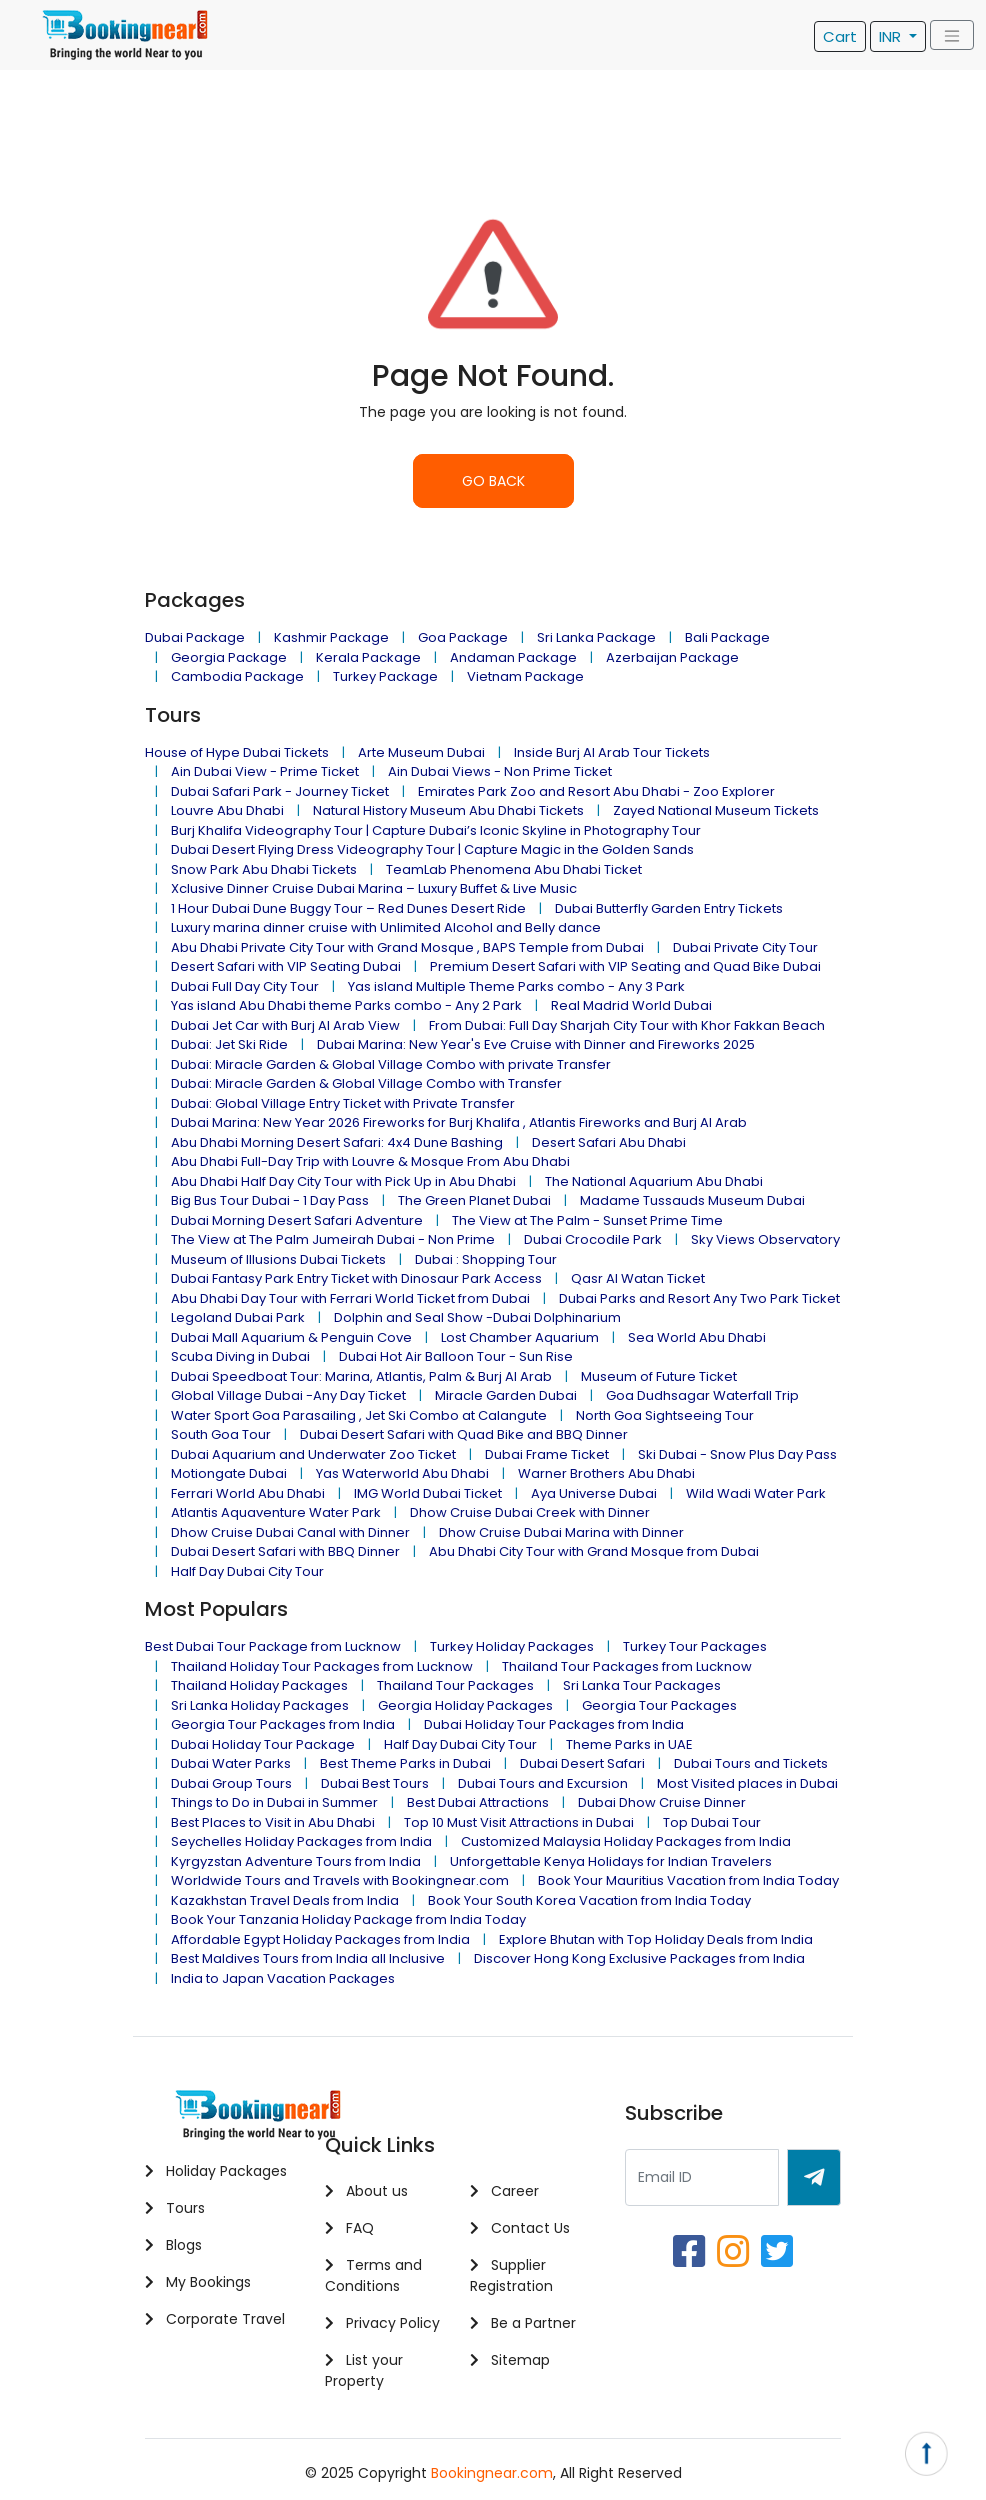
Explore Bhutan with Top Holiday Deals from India (656, 1939)
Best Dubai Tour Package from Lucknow (273, 1646)
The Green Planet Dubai (474, 1200)
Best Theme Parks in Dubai (405, 1763)
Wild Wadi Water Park (756, 1493)
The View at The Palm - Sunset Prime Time (587, 1220)
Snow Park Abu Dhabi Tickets (264, 869)
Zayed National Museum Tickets (716, 810)
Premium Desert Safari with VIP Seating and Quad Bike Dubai (625, 966)
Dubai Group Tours (231, 1783)
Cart (840, 36)
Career (504, 2191)
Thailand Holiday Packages (259, 1685)
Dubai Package (195, 637)
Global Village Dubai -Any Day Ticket (288, 1395)
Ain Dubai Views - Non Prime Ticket (500, 771)
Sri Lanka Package (596, 637)
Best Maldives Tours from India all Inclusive (308, 1958)
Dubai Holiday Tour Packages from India (554, 1724)
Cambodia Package (237, 676)
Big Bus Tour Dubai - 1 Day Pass (270, 1200)
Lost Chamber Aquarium (520, 1337)
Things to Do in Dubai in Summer (274, 1802)
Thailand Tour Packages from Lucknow (627, 1666)
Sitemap (510, 2360)
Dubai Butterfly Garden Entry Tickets (669, 908)
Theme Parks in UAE (629, 1744)
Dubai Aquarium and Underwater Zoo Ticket (313, 1454)
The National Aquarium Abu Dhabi (654, 1181)
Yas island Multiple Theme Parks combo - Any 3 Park (516, 986)
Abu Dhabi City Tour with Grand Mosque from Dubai (594, 1551)
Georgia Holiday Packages (465, 1705)
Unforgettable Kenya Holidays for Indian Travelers (611, 1861)
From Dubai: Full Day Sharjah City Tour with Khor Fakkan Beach (627, 1025)
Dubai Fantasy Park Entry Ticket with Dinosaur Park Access (356, 1278)
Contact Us (520, 2228)
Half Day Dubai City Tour (247, 1571)
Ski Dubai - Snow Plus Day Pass (737, 1454)
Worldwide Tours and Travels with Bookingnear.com (340, 1880)
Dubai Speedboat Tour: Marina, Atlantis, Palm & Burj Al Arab (361, 1376)
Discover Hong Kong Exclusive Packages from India (639, 1958)
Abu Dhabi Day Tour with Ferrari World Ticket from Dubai (350, 1298)
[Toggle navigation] (952, 35)
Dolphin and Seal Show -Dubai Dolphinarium (477, 1317)
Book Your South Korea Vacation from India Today (589, 1900)
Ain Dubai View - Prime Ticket (265, 771)
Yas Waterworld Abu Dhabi (402, 1473)
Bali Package (727, 637)
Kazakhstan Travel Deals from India (285, 1900)
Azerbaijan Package (672, 657)
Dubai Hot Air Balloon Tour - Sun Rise (456, 1356)
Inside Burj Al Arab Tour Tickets (612, 752)
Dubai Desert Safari (582, 1763)
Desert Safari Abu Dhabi (609, 1142)
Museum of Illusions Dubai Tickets (278, 1259)
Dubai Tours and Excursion (543, 1783)
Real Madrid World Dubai (631, 1005)
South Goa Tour (221, 1434)
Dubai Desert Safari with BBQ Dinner (285, 1551)
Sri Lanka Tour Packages (642, 1685)
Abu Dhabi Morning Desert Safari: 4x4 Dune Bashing (337, 1142)
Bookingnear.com (492, 2473)
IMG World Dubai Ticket (428, 1493)
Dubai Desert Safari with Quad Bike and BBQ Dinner (464, 1434)
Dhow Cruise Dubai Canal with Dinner (290, 1532)
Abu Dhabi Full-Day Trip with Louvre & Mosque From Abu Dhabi (370, 1161)
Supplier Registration (511, 2275)
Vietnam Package (525, 676)
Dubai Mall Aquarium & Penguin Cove (291, 1337)
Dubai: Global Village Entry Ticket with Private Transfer (343, 1103)
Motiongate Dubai (229, 1473)
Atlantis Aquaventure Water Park (276, 1512)
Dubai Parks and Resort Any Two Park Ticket (699, 1298)
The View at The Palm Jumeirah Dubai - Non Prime (333, 1239)
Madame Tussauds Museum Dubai (692, 1200)
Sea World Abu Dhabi (697, 1337)
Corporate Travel (215, 2319)
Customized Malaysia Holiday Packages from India (626, 1841)
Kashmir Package (331, 637)
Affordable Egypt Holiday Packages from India (320, 1939)
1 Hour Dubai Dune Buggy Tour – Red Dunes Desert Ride (348, 908)
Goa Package (463, 637)
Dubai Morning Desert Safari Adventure (297, 1220)
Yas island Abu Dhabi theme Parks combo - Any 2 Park (346, 1005)
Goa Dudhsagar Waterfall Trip (702, 1395)
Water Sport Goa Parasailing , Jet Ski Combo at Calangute (359, 1415)
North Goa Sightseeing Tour (665, 1415)
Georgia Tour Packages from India (283, 1724)
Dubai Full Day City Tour (245, 986)
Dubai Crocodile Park (593, 1239)
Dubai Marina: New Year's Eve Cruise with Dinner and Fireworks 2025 (536, 1044)
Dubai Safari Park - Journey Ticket (280, 791)
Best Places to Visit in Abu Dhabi (273, 1822)
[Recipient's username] (702, 2177)
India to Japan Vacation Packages (283, 1978)
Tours (175, 2208)
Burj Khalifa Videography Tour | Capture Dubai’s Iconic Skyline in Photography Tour (436, 830)
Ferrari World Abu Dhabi (248, 1493)
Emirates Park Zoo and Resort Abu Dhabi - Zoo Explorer (596, 791)
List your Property (364, 2370)
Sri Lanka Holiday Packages (260, 1705)
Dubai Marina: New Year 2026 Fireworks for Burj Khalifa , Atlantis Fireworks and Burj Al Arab (459, 1122)
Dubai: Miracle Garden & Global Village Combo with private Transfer (391, 1064)
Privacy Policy (382, 2323)
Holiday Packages (216, 2171)
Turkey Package (385, 676)
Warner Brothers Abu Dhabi (606, 1473)
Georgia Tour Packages (659, 1705)
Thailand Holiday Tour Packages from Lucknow (322, 1666)
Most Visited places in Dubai (747, 1783)
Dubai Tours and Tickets (751, 1763)
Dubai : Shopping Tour (486, 1259)
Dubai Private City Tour (745, 947)
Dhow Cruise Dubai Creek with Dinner (530, 1512)
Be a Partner (523, 2323)
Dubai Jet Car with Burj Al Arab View (285, 1025)
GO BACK (493, 481)
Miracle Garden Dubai (506, 1395)
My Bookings (198, 2282)
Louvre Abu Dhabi (227, 810)
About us (366, 2191)
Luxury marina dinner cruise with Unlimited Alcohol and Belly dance (386, 927)
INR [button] (892, 36)
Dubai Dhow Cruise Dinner (662, 1802)
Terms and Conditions (373, 2275)
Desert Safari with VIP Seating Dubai (286, 966)
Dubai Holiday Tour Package (263, 1744)
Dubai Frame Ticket (547, 1454)
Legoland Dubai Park (238, 1317)
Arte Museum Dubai (421, 752)
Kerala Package (368, 657)
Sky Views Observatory (765, 1239)
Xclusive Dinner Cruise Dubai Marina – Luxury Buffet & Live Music (374, 888)
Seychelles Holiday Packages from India (301, 1841)
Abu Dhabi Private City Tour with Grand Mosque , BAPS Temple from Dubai (407, 947)
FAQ (349, 2228)
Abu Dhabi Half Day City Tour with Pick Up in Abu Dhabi (343, 1181)
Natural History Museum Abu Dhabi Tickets (448, 810)
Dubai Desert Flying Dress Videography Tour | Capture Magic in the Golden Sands (432, 849)
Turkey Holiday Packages (512, 1646)
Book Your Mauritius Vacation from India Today (688, 1880)
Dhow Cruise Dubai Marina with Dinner (561, 1532)
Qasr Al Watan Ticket (638, 1278)
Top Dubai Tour (712, 1822)
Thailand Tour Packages (455, 1685)
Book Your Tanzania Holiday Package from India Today (348, 1919)
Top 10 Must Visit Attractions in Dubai (519, 1822)
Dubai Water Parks (231, 1763)
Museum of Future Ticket (659, 1376)
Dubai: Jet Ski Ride (229, 1044)
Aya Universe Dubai (594, 1493)
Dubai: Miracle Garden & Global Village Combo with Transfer (366, 1083)
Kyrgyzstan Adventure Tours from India (296, 1861)
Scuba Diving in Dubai (240, 1356)
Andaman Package (513, 657)
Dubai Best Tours (375, 1783)
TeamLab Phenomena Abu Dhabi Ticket (514, 869)
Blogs (173, 2245)
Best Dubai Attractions (478, 1802)
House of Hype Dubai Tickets (237, 752)
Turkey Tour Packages (695, 1646)
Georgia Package (229, 657)
